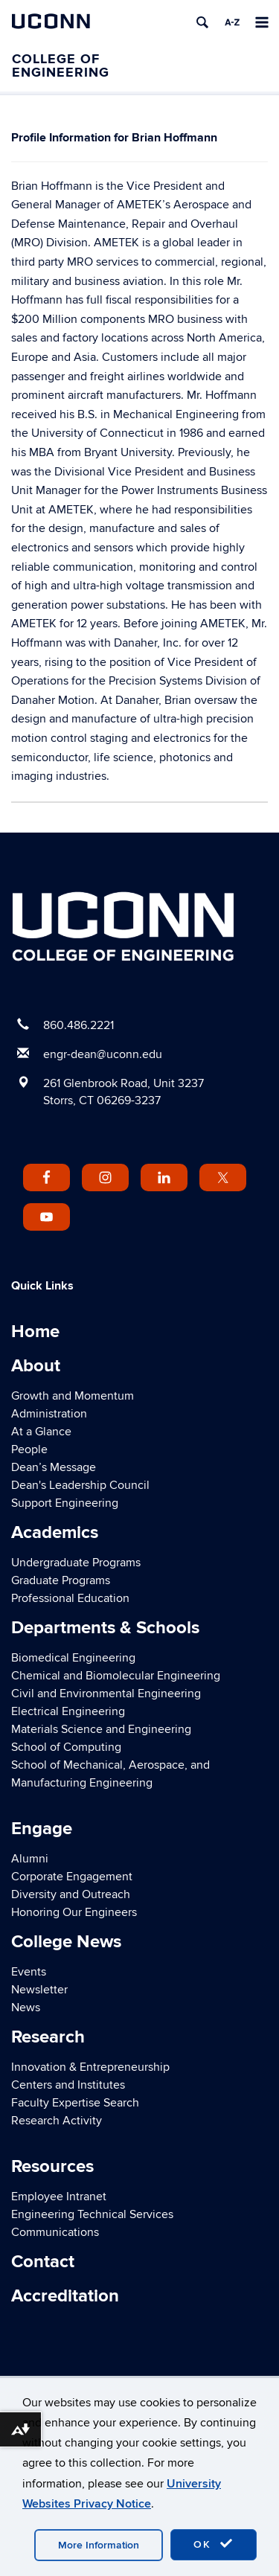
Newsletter (39, 1989)
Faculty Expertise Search (75, 2102)
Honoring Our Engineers (74, 1912)
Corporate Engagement (71, 1876)
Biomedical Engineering (73, 1657)
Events (28, 1971)
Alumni (29, 1858)
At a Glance (41, 1431)
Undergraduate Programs (76, 1562)
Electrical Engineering (68, 1711)
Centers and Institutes (68, 2084)
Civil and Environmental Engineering (106, 1693)
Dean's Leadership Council (80, 1485)
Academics (54, 1532)
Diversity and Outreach (70, 1894)
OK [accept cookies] (213, 2544)
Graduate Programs (60, 1580)
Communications (55, 2232)
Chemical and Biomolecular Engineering (115, 1675)
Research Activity (56, 2120)
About (35, 1366)
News (25, 2007)
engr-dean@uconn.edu (102, 1054)
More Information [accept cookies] (98, 2545)
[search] (202, 22)
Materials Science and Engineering (101, 1729)
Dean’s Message (53, 1467)
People (29, 1449)
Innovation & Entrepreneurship (90, 2067)
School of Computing (66, 1747)
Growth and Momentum (72, 1395)
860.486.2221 (78, 1025)
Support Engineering (64, 1503)
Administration (49, 1413)
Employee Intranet (58, 2196)
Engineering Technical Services (92, 2214)
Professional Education (70, 1598)
